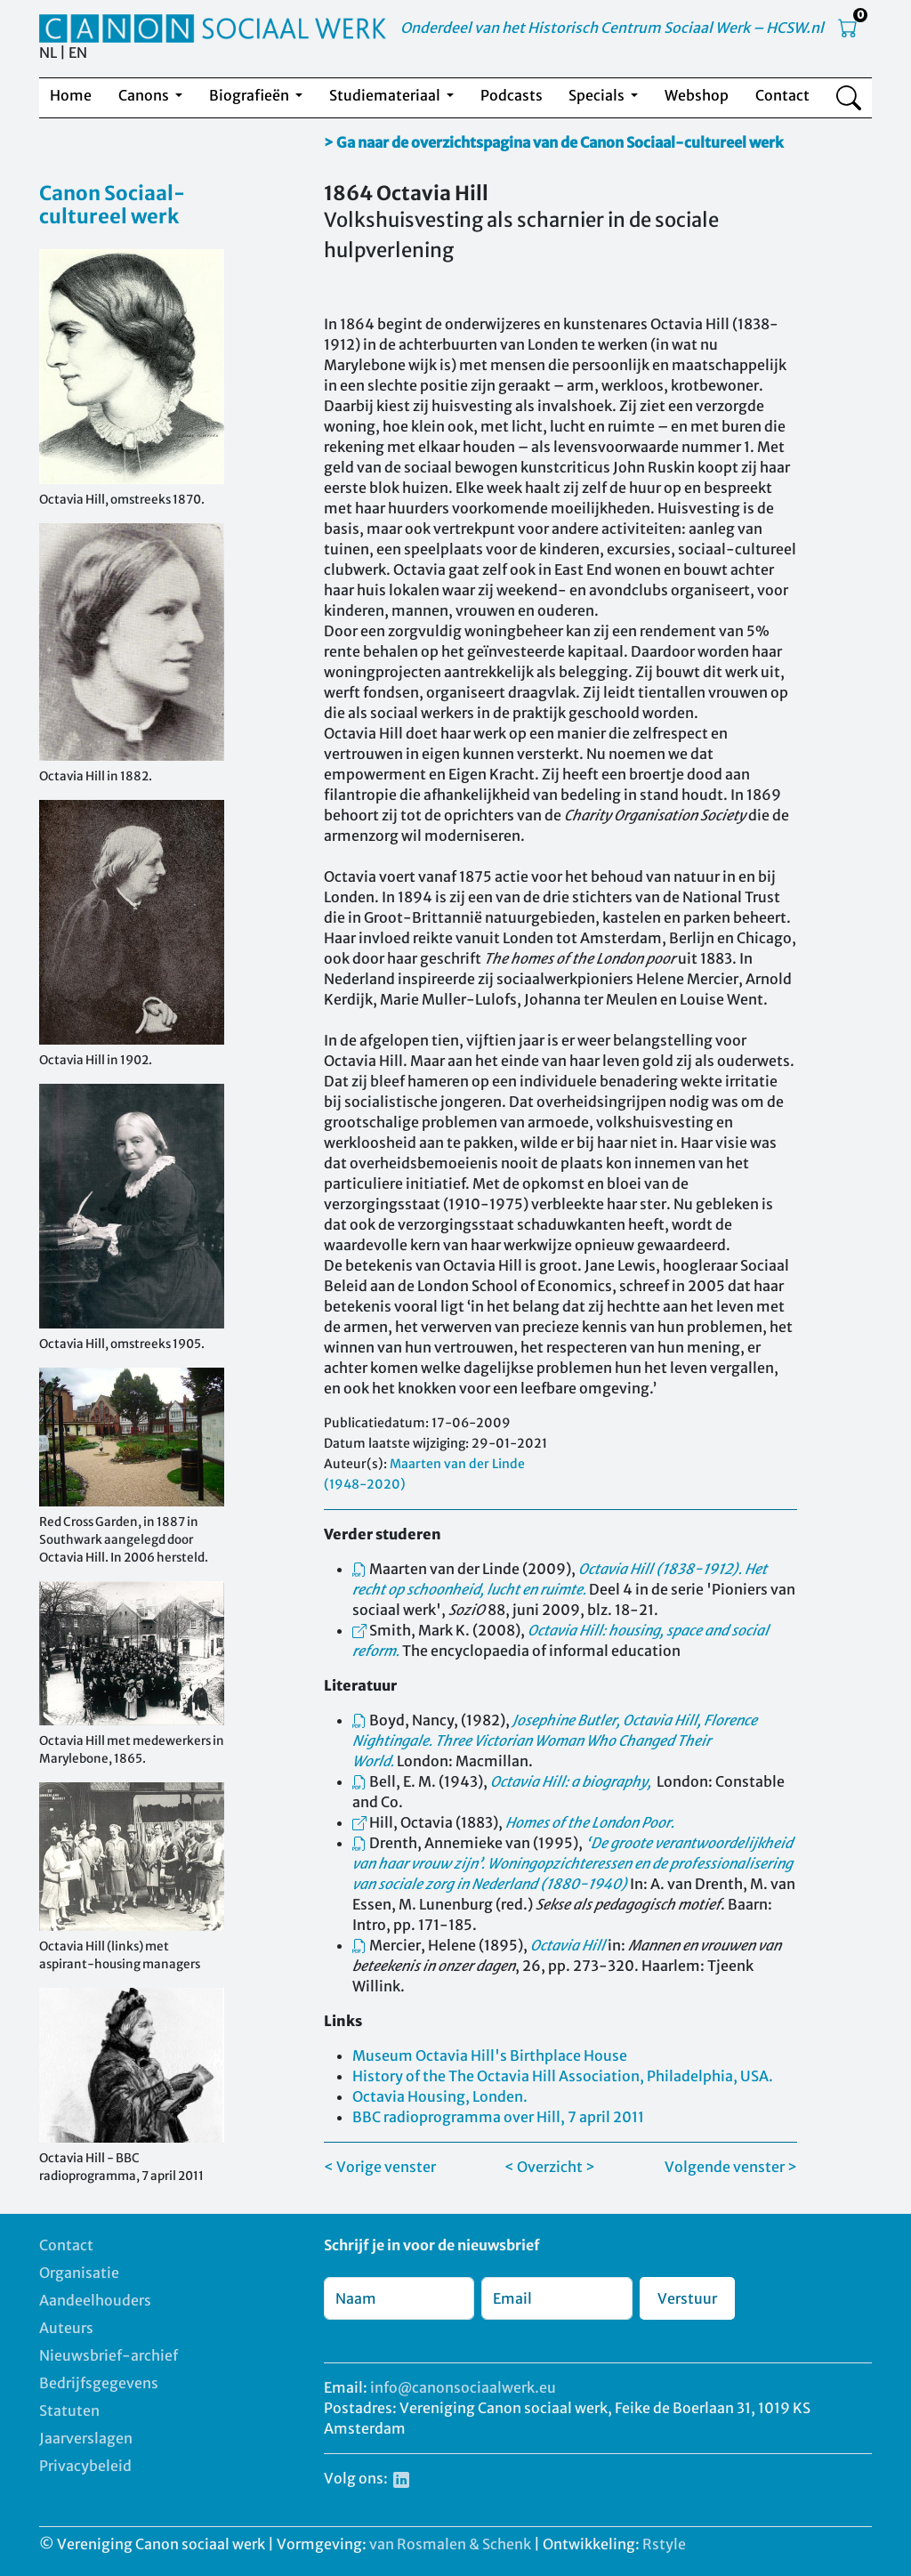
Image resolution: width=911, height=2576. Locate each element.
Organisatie (79, 2272)
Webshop (697, 95)
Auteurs (66, 2328)
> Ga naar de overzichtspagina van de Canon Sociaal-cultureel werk (554, 142)
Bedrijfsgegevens (98, 2383)
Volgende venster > (731, 2167)
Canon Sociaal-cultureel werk (112, 205)
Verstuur (687, 2298)
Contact (782, 95)
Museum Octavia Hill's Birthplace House (489, 2055)
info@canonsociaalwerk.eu (463, 2387)
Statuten (69, 2410)
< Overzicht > (549, 2167)
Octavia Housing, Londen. (440, 2096)
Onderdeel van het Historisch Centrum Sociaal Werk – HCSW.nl (612, 27)
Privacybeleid (85, 2466)
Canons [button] (145, 95)
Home (71, 95)
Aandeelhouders (95, 2300)
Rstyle (664, 2544)
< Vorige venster (380, 2167)
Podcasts (511, 95)
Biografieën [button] (250, 95)
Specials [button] (597, 95)
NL (48, 52)
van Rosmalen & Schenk (450, 2544)
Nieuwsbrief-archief (108, 2355)
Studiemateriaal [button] (386, 95)
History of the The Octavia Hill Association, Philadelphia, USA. (562, 2076)
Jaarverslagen (86, 2438)
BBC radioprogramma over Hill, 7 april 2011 (498, 2117)
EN (78, 52)
